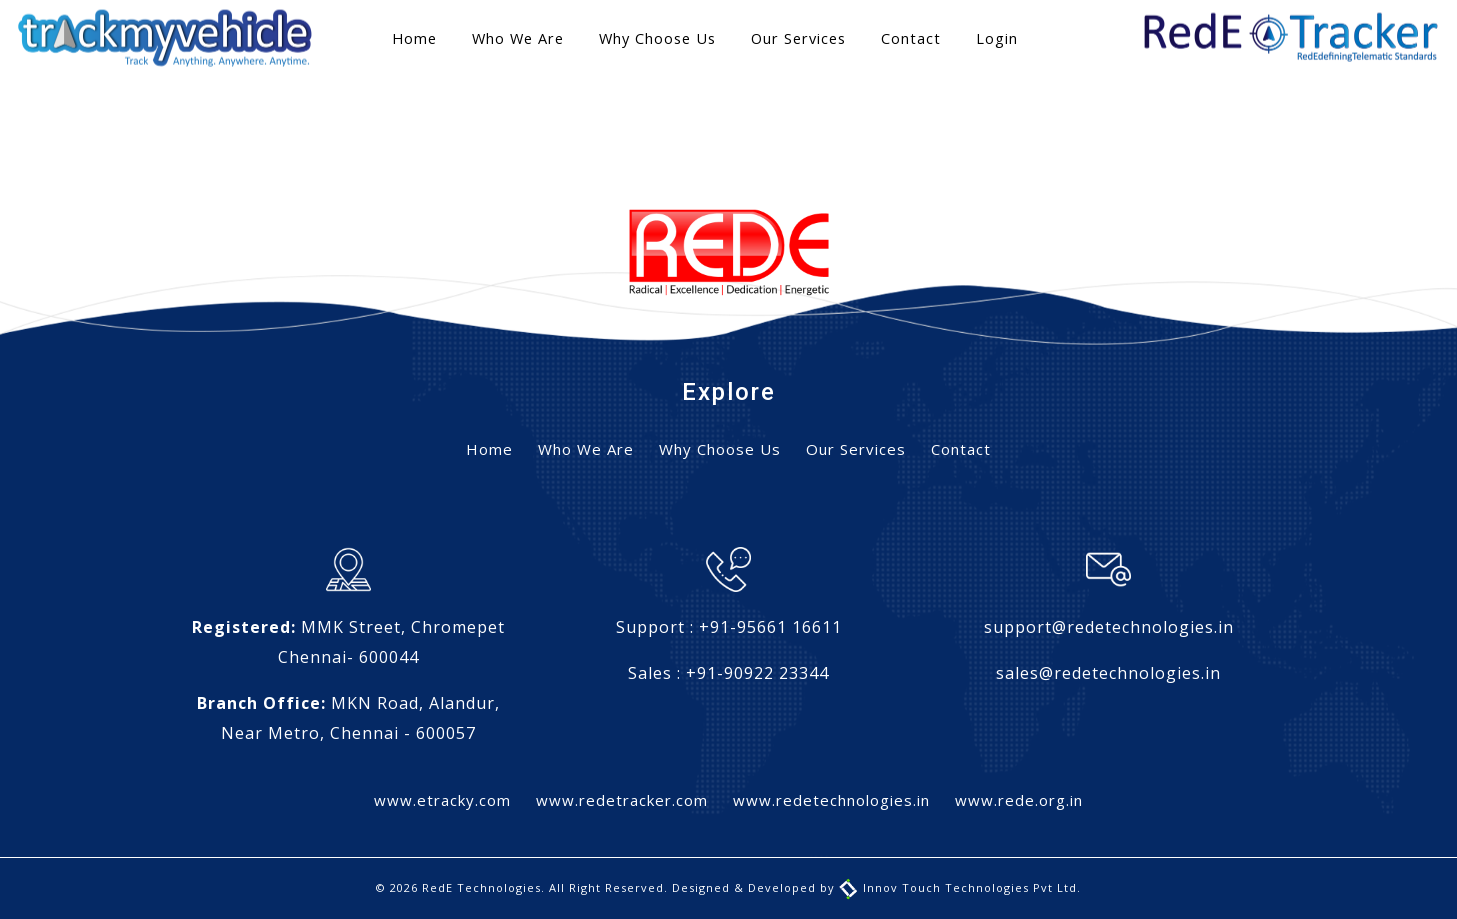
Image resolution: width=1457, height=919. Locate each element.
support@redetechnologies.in (1109, 627)
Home (414, 38)
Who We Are (518, 38)
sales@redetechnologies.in (1108, 673)
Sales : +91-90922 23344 (728, 673)
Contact (911, 38)
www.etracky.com (442, 800)
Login (997, 38)
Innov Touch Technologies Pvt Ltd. (960, 887)
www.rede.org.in (1019, 800)
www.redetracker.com (622, 800)
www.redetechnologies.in (831, 800)
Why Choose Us (657, 38)
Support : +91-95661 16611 (729, 627)
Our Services (798, 38)
